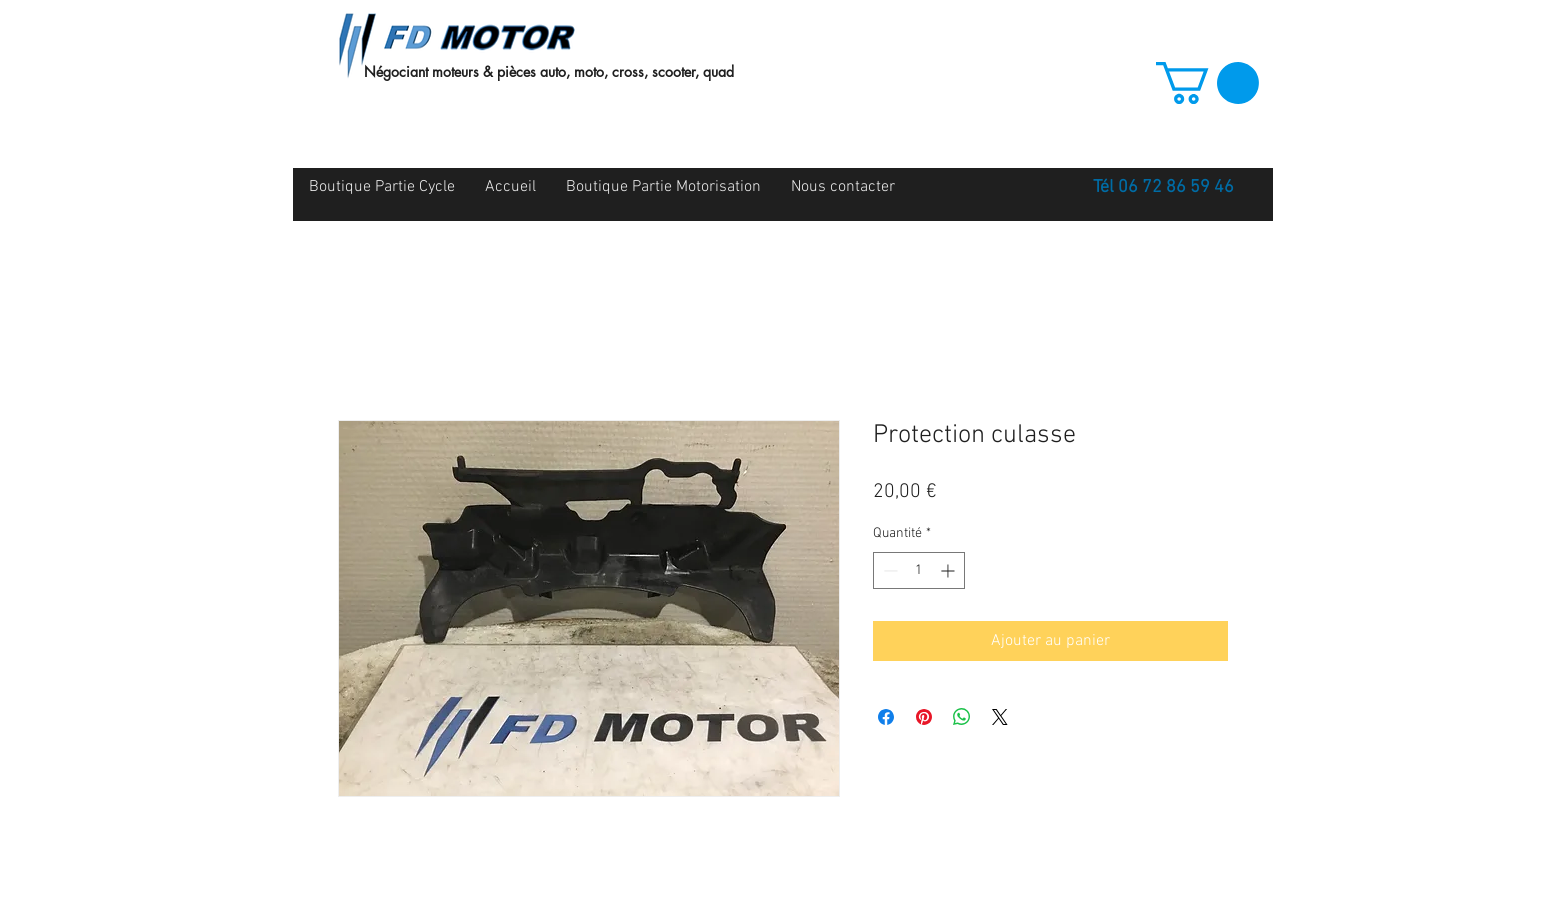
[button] (1207, 83)
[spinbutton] (919, 570)
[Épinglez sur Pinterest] (924, 717)
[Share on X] (1000, 717)
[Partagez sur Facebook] (886, 717)
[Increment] (949, 570)
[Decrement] (888, 570)
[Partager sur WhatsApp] (962, 717)
